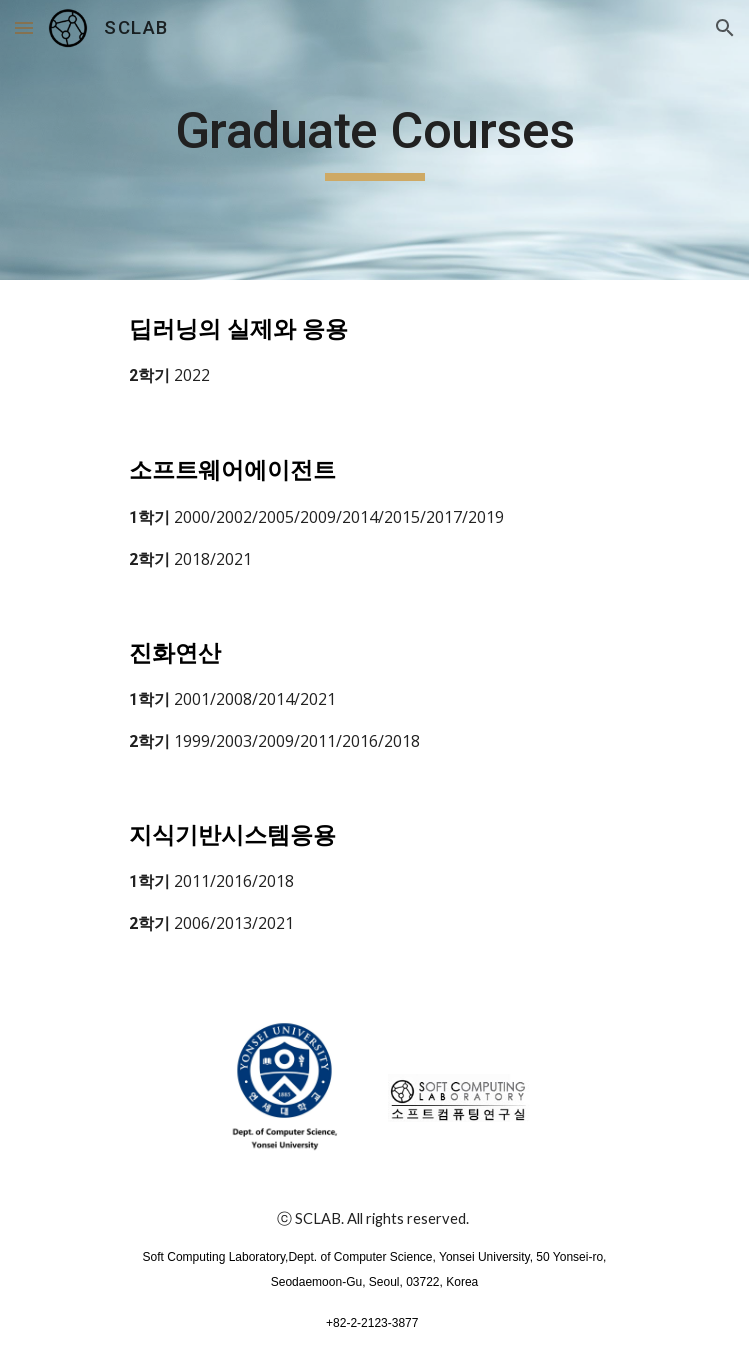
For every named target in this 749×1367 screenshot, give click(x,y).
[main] (374, 140)
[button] (24, 27)
